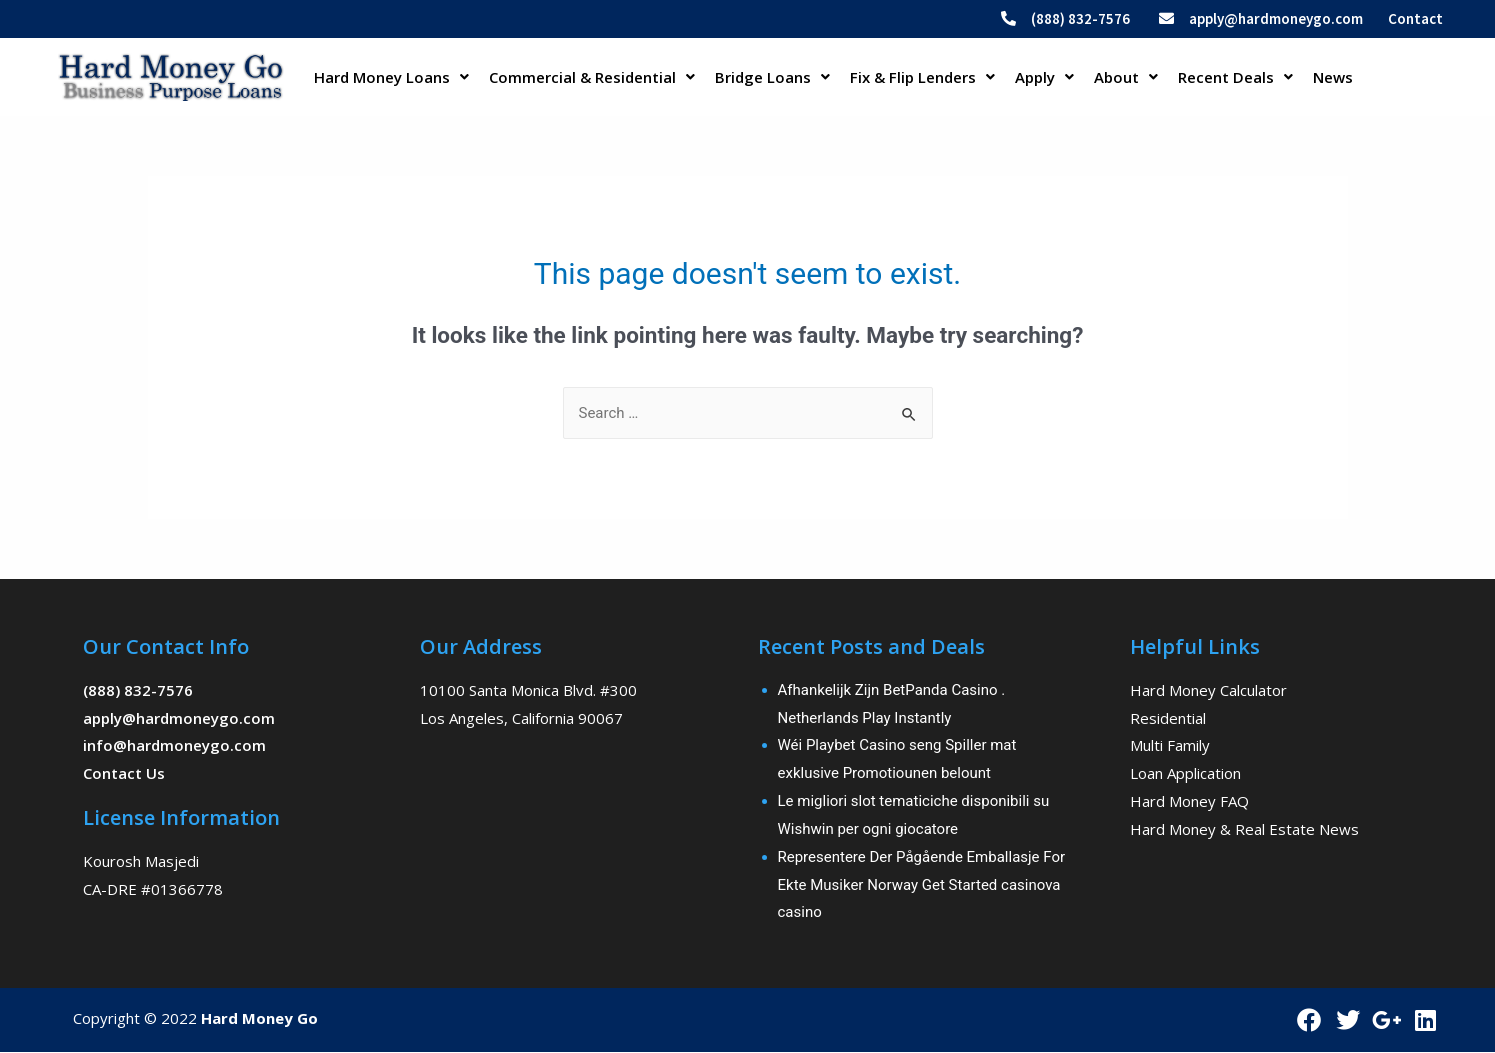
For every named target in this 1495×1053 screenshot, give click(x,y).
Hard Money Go (259, 1018)
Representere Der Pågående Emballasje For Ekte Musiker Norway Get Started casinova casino (922, 885)
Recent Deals (1235, 77)
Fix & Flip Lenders (922, 77)
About (1126, 77)
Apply (1044, 77)
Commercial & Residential (592, 77)
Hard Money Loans (391, 77)
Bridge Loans (772, 77)
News (1333, 77)
